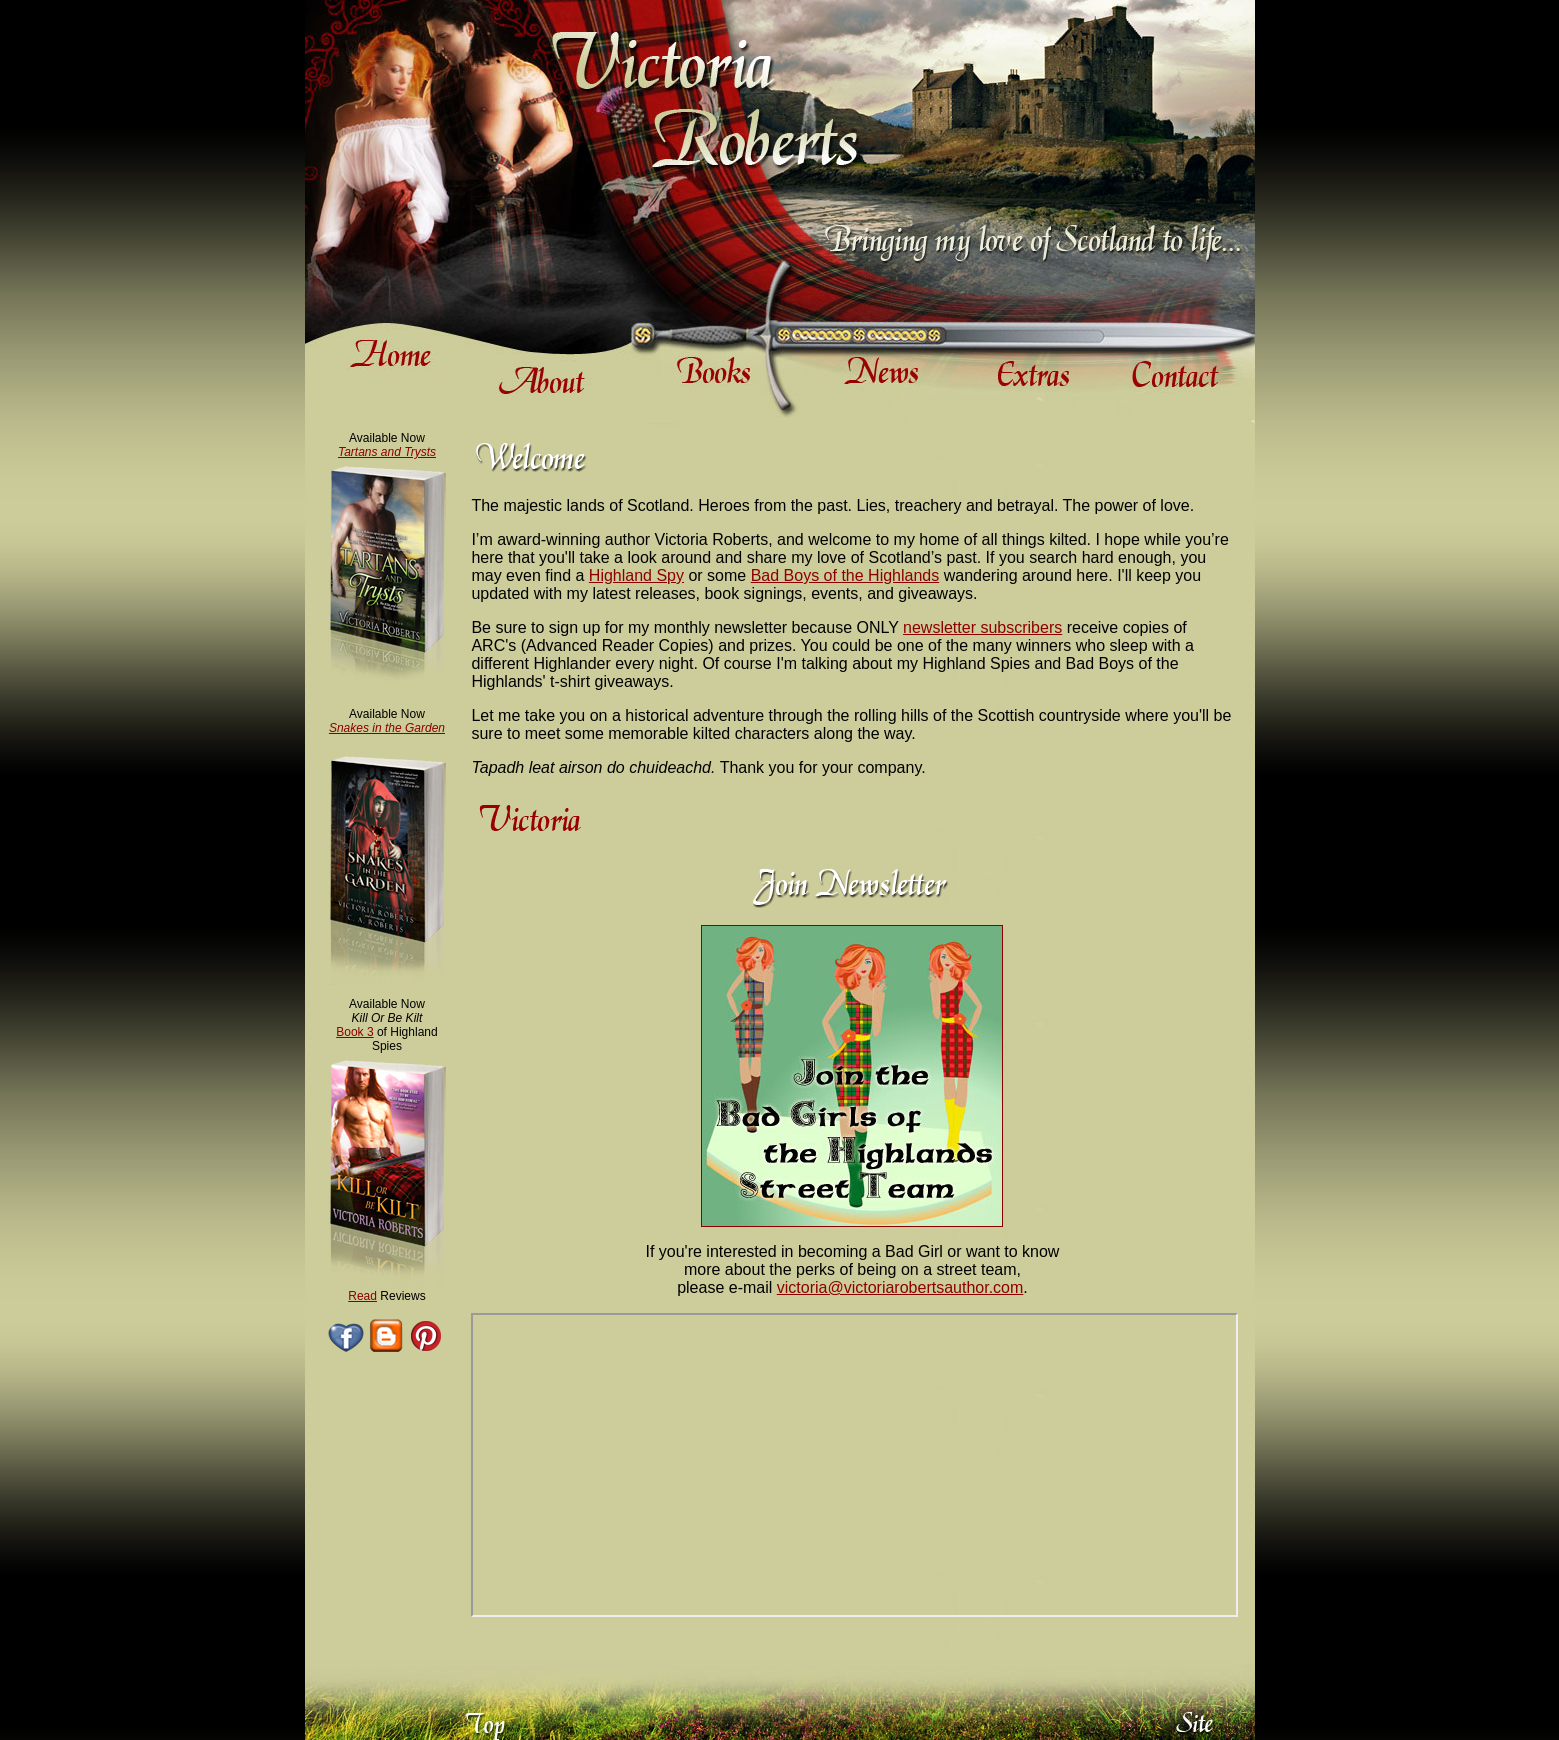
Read (362, 1296)
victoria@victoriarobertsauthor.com (900, 1287)
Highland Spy (636, 575)
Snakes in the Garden (387, 728)
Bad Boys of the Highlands (845, 575)
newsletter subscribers (982, 627)
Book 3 (354, 1032)
